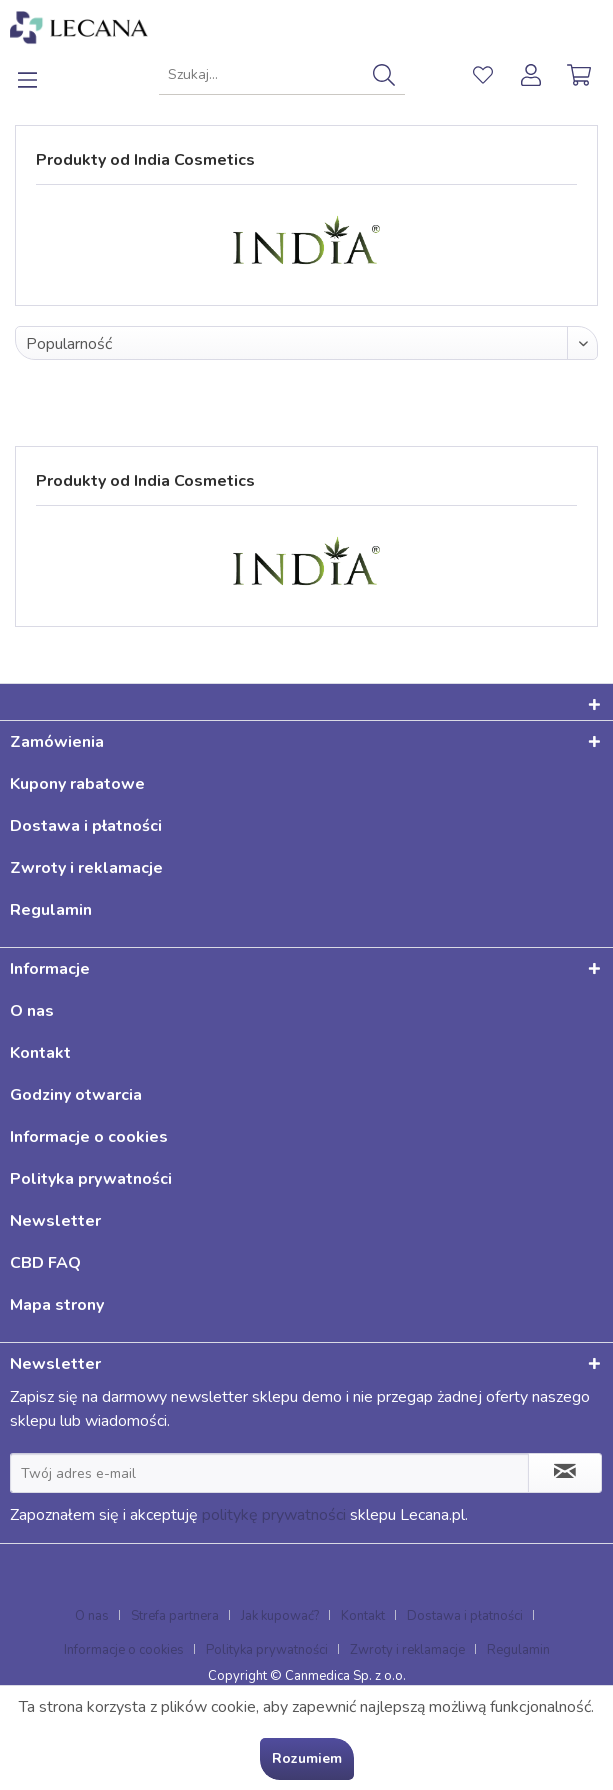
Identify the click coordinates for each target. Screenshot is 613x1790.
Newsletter (55, 1221)
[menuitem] (38, 75)
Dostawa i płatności (86, 826)
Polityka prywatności (91, 1179)
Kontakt (40, 1053)
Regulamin (51, 910)
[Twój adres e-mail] (269, 1473)
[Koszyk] (581, 75)
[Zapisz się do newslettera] (565, 1473)
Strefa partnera (175, 1616)
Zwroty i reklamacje (86, 868)
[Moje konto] (532, 75)
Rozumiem (307, 1758)
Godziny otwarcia (76, 1095)
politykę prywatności (274, 1515)
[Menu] (38, 75)
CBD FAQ (45, 1263)
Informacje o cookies (89, 1137)
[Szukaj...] (281, 75)
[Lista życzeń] (483, 75)
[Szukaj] (384, 75)
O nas (32, 1011)
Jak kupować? (280, 1616)
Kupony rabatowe (77, 784)
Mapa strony (57, 1305)
